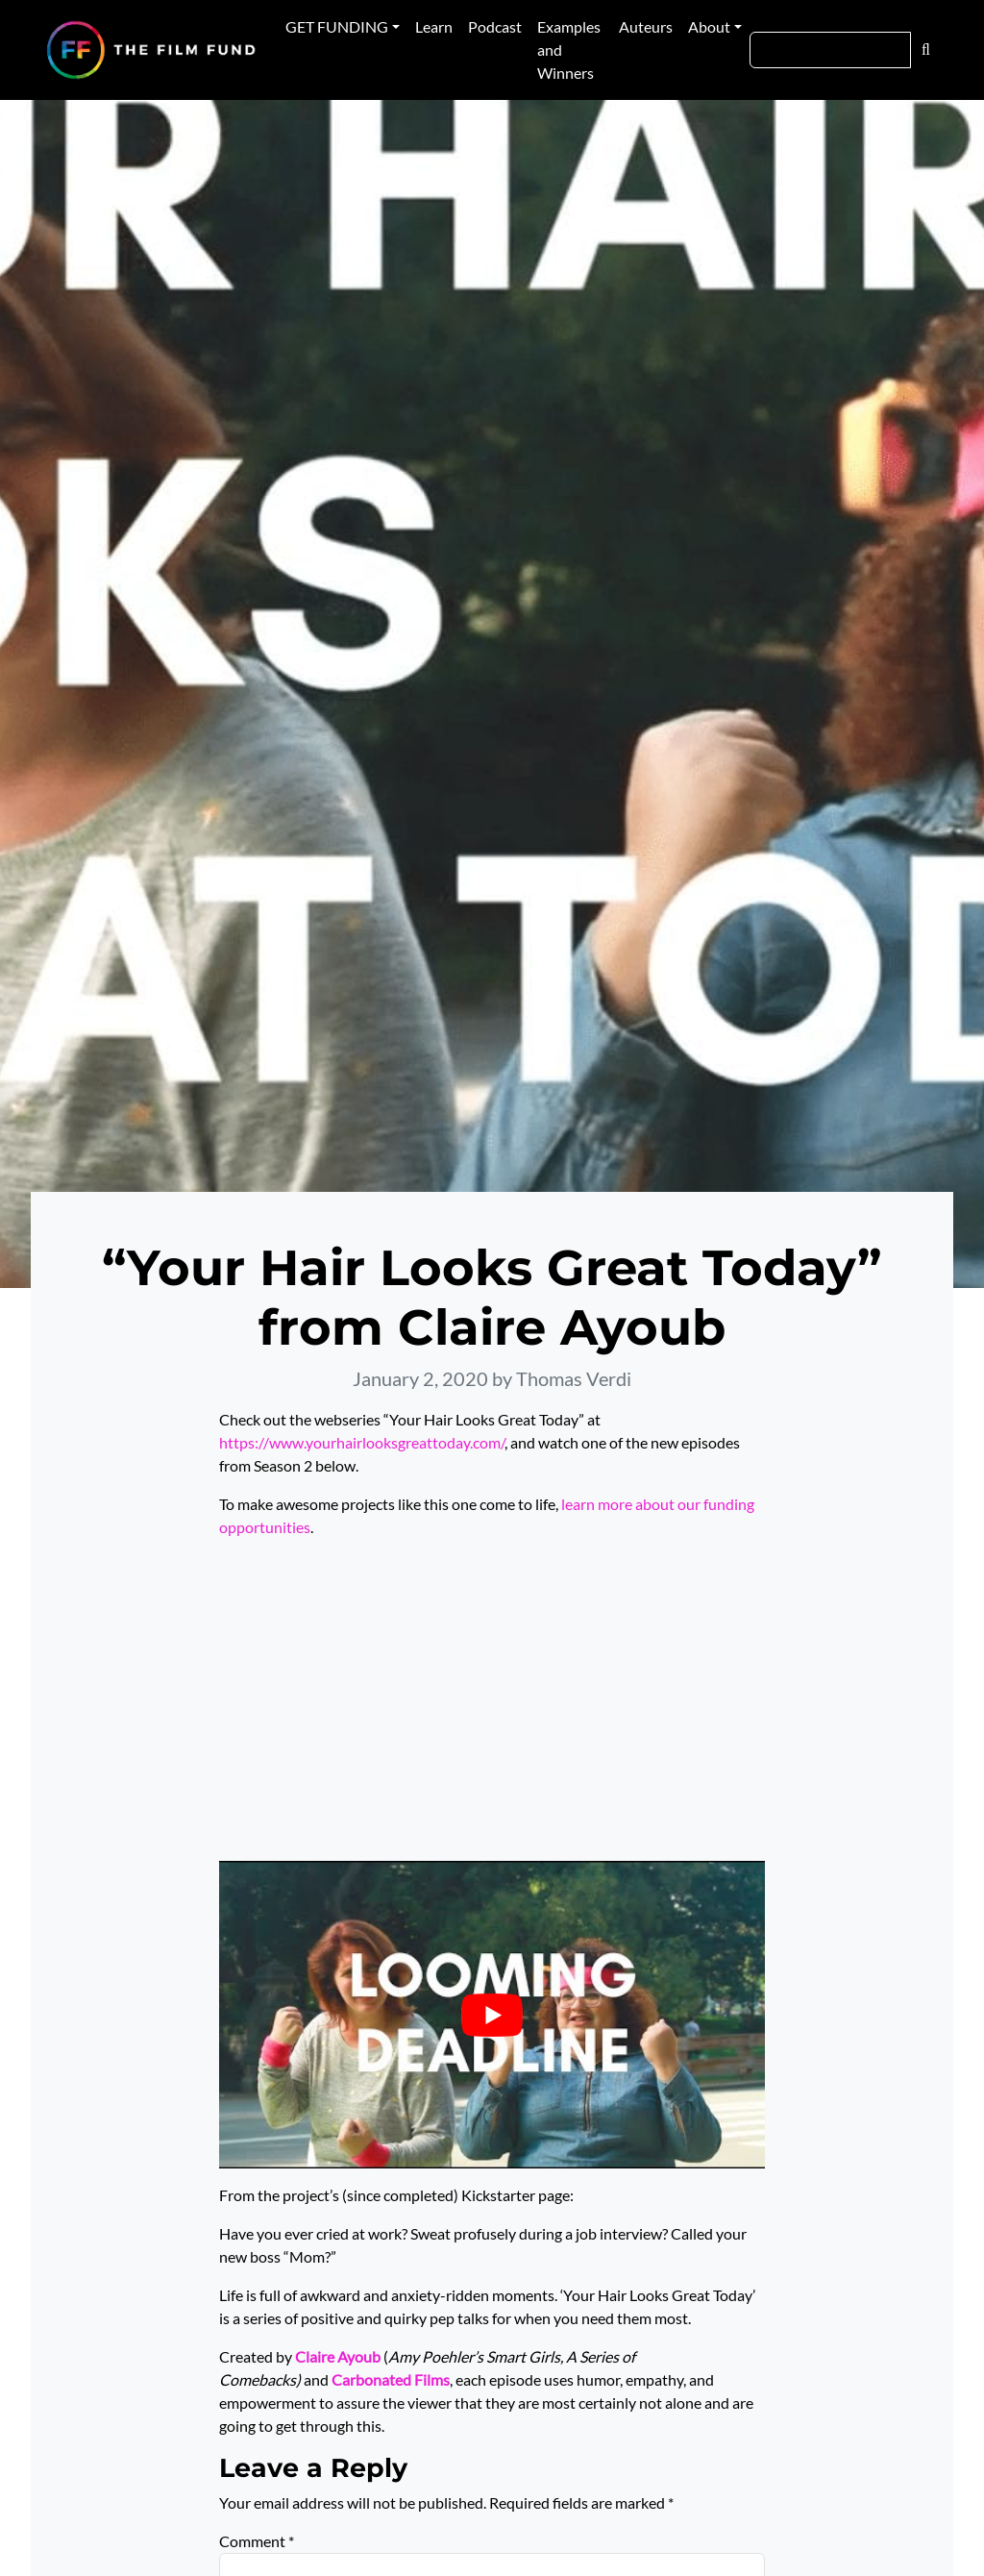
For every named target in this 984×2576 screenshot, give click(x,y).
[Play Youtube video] (492, 2014)
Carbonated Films (391, 2379)
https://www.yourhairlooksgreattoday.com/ (361, 1442)
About (709, 26)
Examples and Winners (569, 49)
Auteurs (646, 26)
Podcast (495, 26)
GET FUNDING (336, 26)
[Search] (830, 50)
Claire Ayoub (338, 2356)
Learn (434, 26)
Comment (256, 2541)
